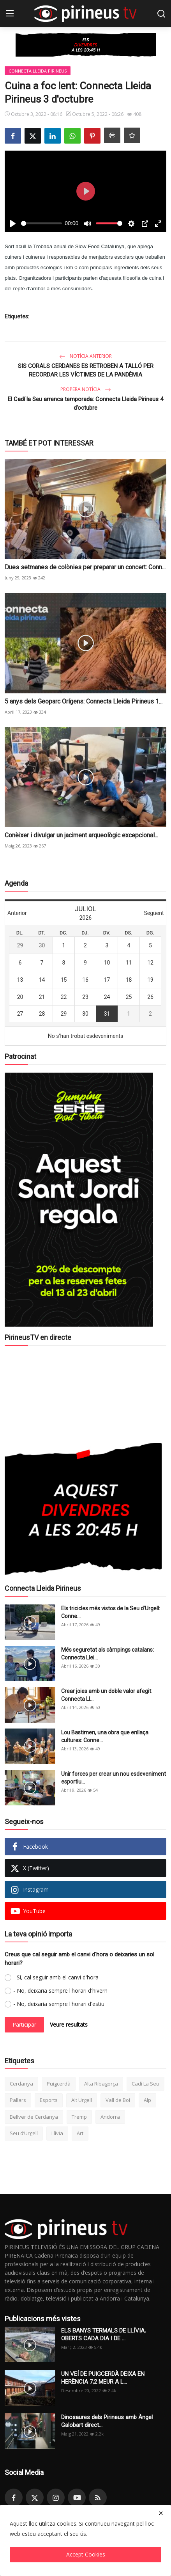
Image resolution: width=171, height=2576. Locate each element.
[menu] (9, 13)
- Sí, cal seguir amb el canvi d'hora (56, 1977)
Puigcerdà (59, 2083)
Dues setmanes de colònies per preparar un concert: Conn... (85, 567)
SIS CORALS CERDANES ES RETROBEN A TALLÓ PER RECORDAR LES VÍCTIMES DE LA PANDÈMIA (85, 370)
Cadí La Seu (145, 2083)
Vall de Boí (118, 2099)
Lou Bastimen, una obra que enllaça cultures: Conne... (104, 1736)
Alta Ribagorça (101, 2083)
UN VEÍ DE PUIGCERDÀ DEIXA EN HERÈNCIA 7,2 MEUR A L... (103, 2377)
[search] (161, 13)
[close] (161, 2513)
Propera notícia (85, 389)
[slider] (41, 223)
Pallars (18, 2099)
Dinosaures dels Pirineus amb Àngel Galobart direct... (107, 2421)
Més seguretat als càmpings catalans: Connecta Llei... (107, 1654)
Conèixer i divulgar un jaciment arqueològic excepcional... (81, 835)
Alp (147, 2099)
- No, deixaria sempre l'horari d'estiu (58, 2004)
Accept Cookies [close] (85, 2554)
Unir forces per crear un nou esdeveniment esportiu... (113, 1778)
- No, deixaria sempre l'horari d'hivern (60, 1990)
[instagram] (56, 2498)
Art (80, 2133)
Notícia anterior (85, 356)
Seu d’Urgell (24, 2133)
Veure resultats (69, 2024)
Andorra (110, 2116)
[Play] (13, 223)
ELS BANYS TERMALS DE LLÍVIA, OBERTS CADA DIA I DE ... (103, 2334)
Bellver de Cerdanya (34, 2116)
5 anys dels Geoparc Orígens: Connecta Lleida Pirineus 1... (83, 701)
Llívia (57, 2133)
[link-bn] (86, 45)
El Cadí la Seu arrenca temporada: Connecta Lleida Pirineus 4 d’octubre (85, 403)
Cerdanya (21, 2083)
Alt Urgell (81, 2099)
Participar (24, 2024)
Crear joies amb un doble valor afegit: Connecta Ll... (106, 1695)
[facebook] (14, 2498)
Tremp (79, 2116)
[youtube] (77, 2498)
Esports (49, 2099)
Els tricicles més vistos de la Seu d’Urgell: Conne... (110, 1612)
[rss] (98, 2498)
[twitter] (35, 2498)
